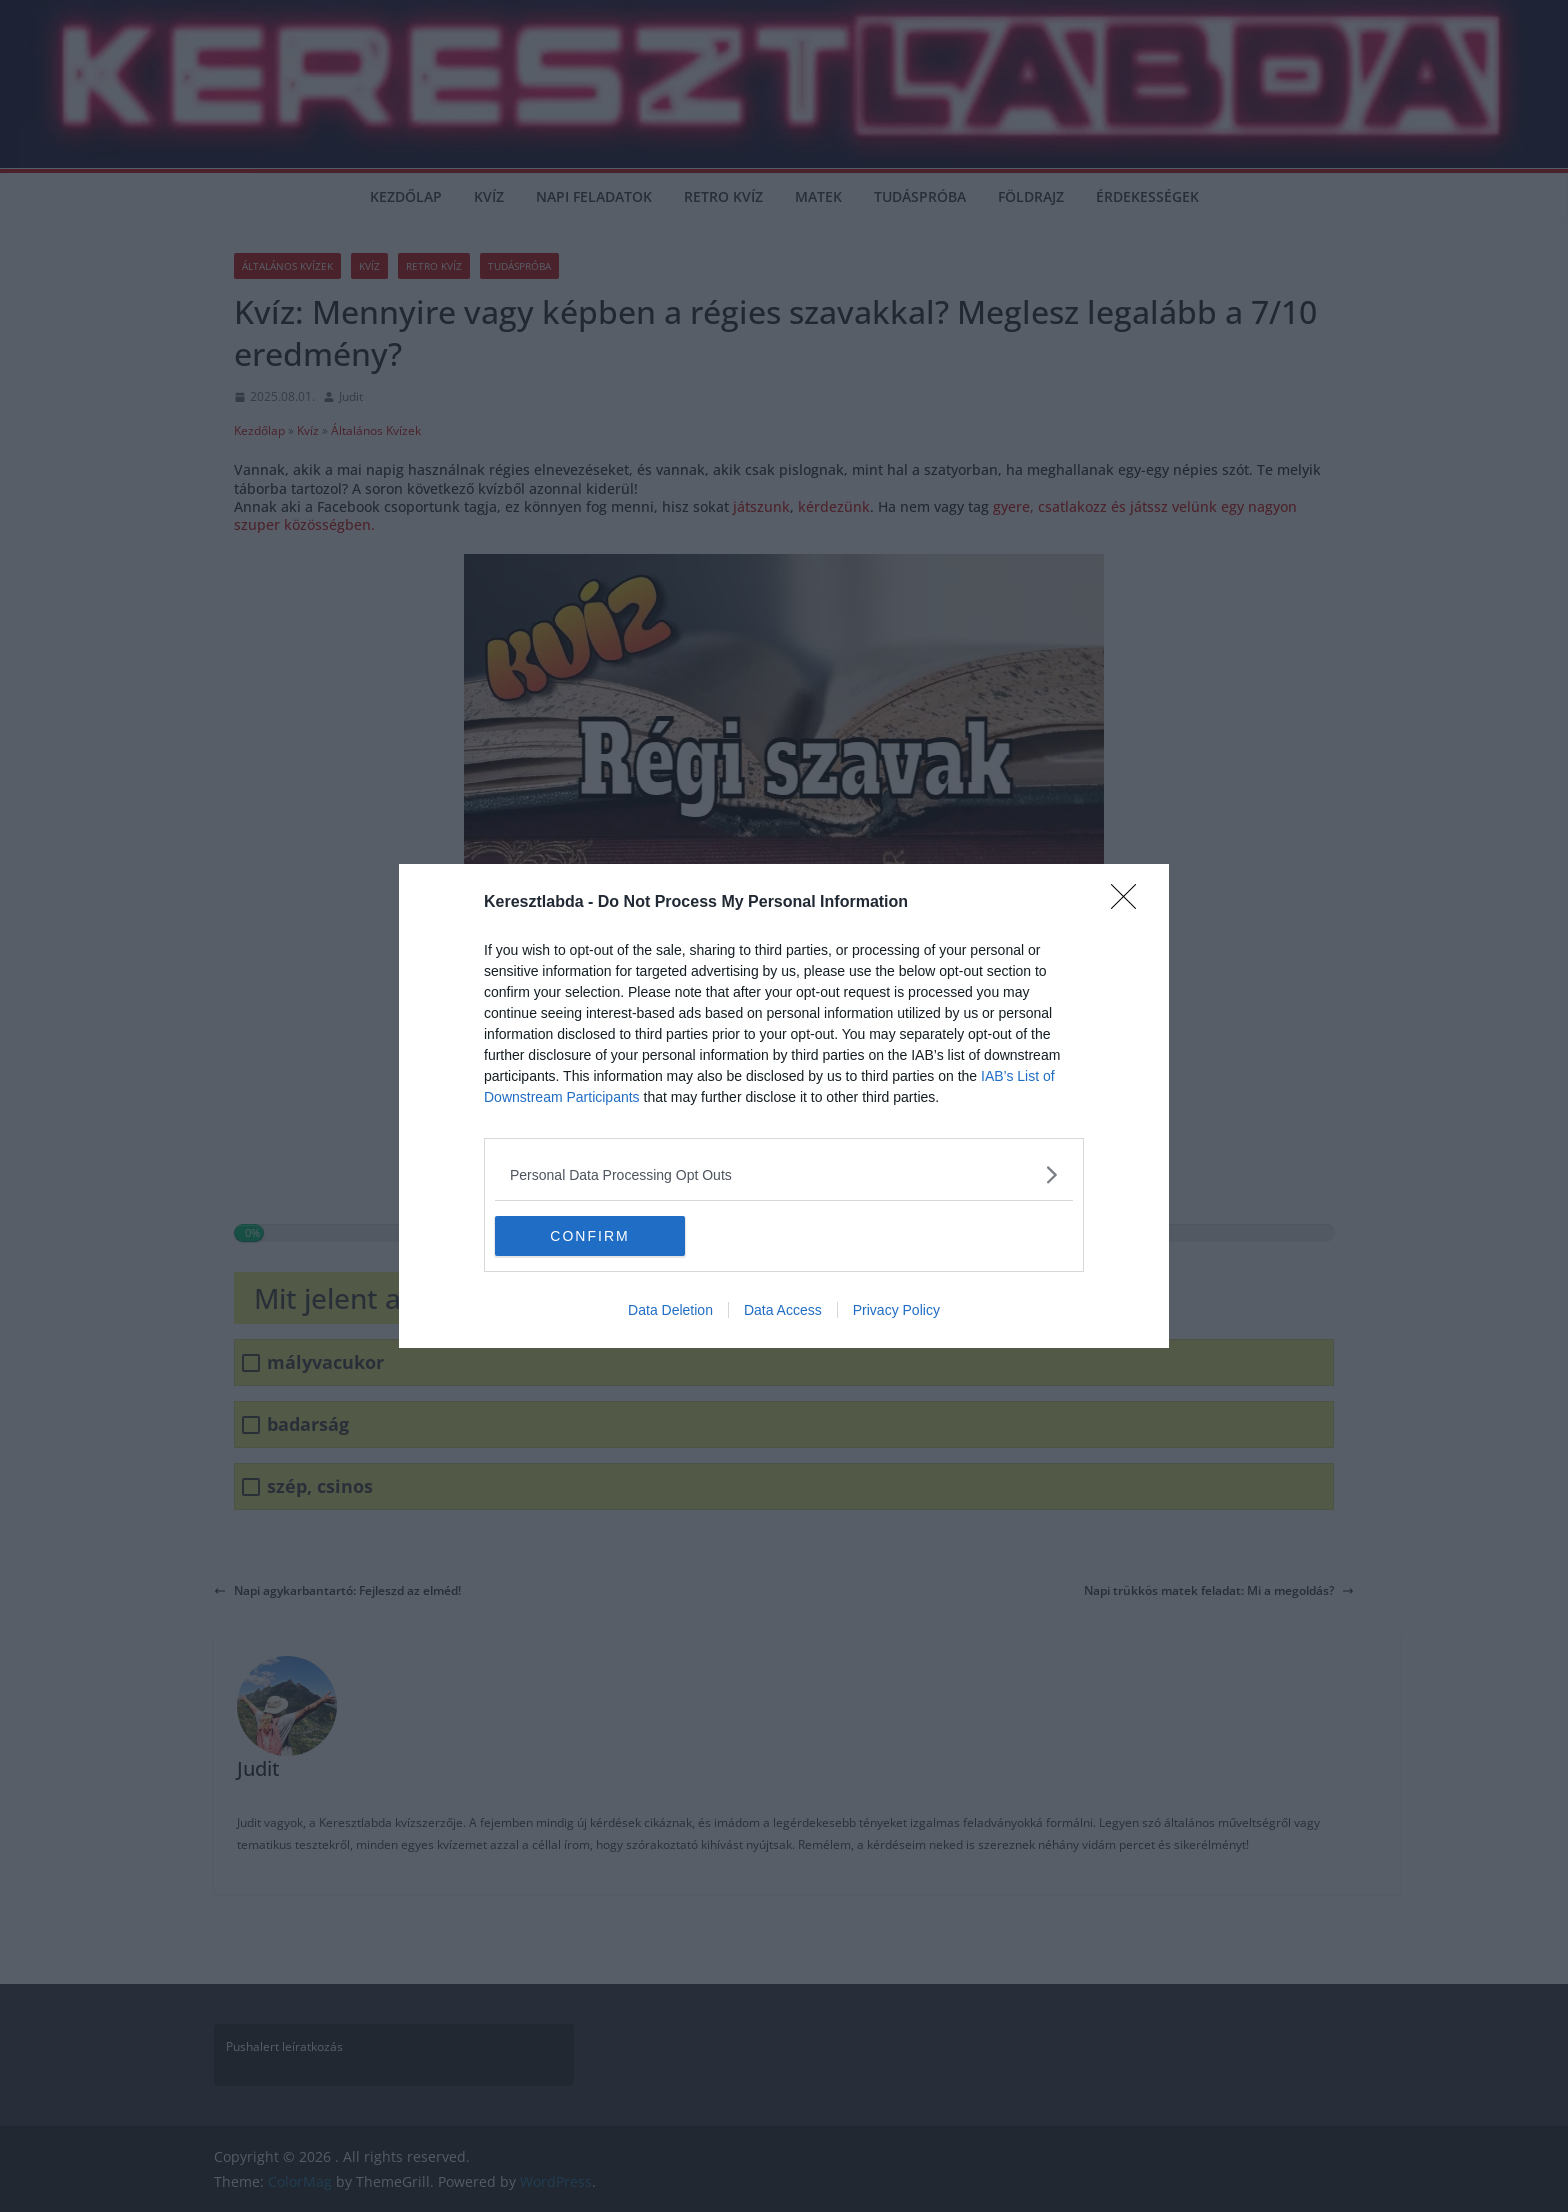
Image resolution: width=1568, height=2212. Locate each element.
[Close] (1130, 903)
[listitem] (784, 1174)
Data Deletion (670, 1310)
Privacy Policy (896, 1310)
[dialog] (784, 1106)
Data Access (783, 1310)
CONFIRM (589, 1235)
